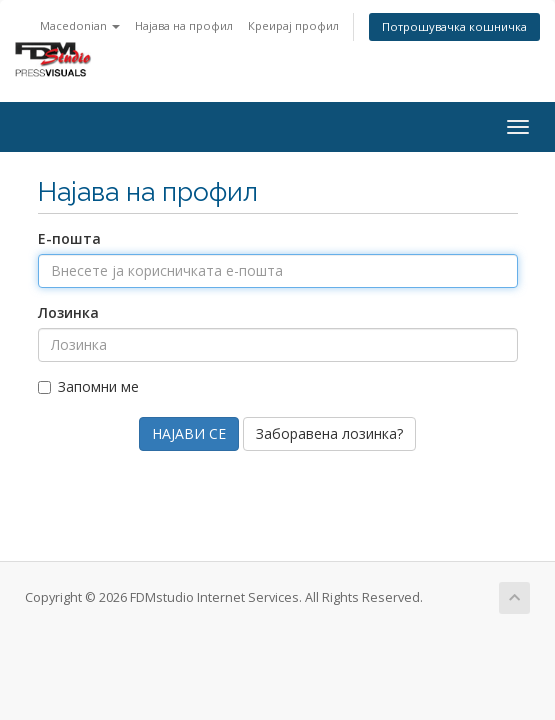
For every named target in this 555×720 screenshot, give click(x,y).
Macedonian (80, 25)
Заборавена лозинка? (329, 433)
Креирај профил (293, 25)
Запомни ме (88, 386)
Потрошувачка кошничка (454, 26)
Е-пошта (69, 238)
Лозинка (68, 312)
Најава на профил (184, 25)
